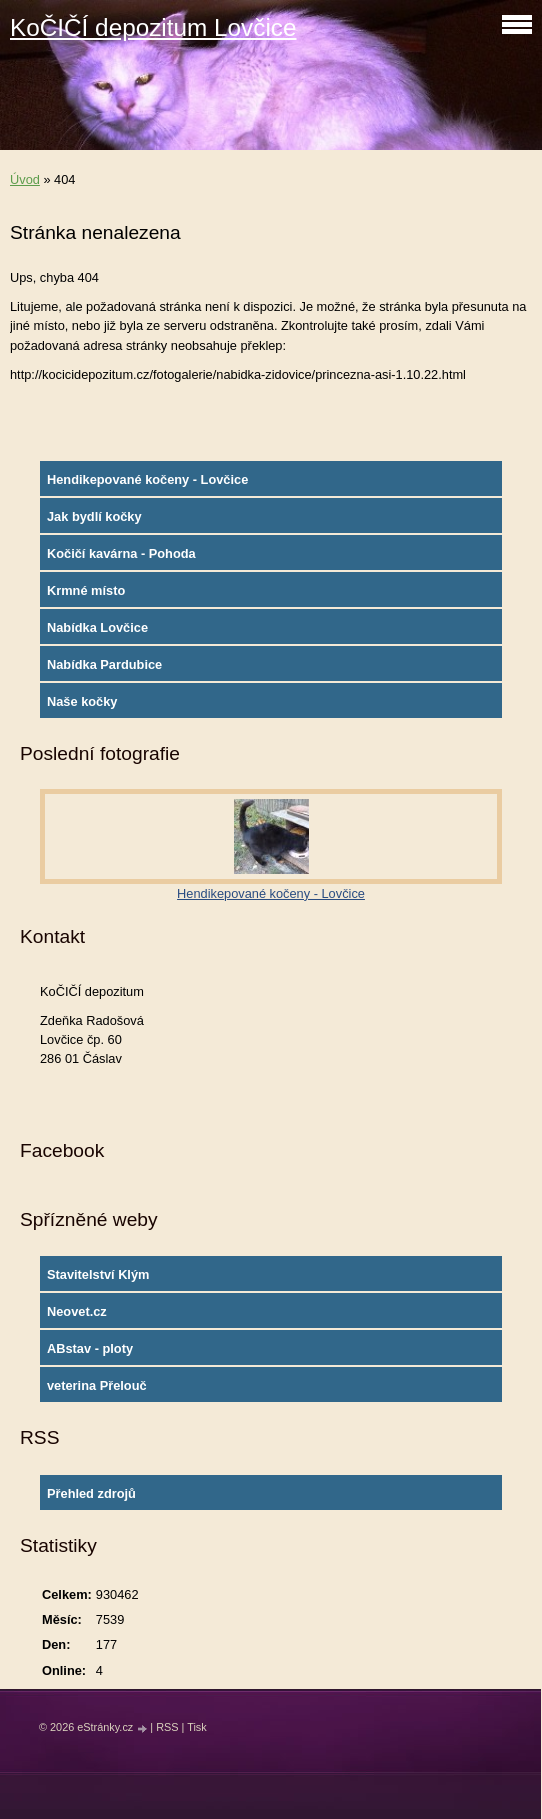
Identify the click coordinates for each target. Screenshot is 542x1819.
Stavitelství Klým (98, 1274)
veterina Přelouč (97, 1385)
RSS (167, 1727)
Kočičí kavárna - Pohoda (121, 553)
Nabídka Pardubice (104, 664)
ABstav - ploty (90, 1348)
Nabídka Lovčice (97, 627)
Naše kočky (82, 701)
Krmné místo (86, 590)
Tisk (197, 1727)
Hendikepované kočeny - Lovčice (147, 479)
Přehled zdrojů (91, 1493)
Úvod (25, 179)
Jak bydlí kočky (94, 516)
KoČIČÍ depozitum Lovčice (153, 27)
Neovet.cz (77, 1311)
